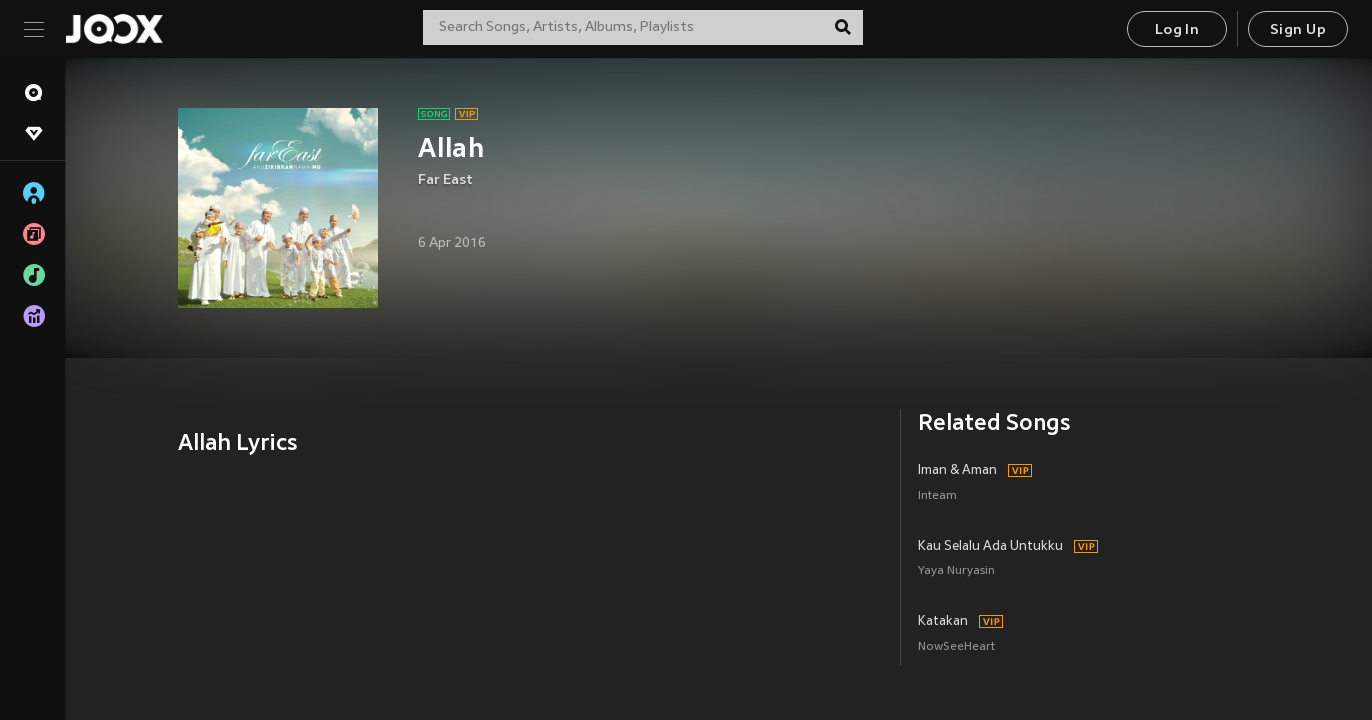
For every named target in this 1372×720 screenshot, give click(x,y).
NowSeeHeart (956, 647)
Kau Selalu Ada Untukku (990, 547)
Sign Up (1298, 30)
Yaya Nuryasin (956, 571)
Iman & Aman (957, 471)
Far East (445, 180)
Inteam (937, 496)
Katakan (943, 622)
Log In (1177, 30)
